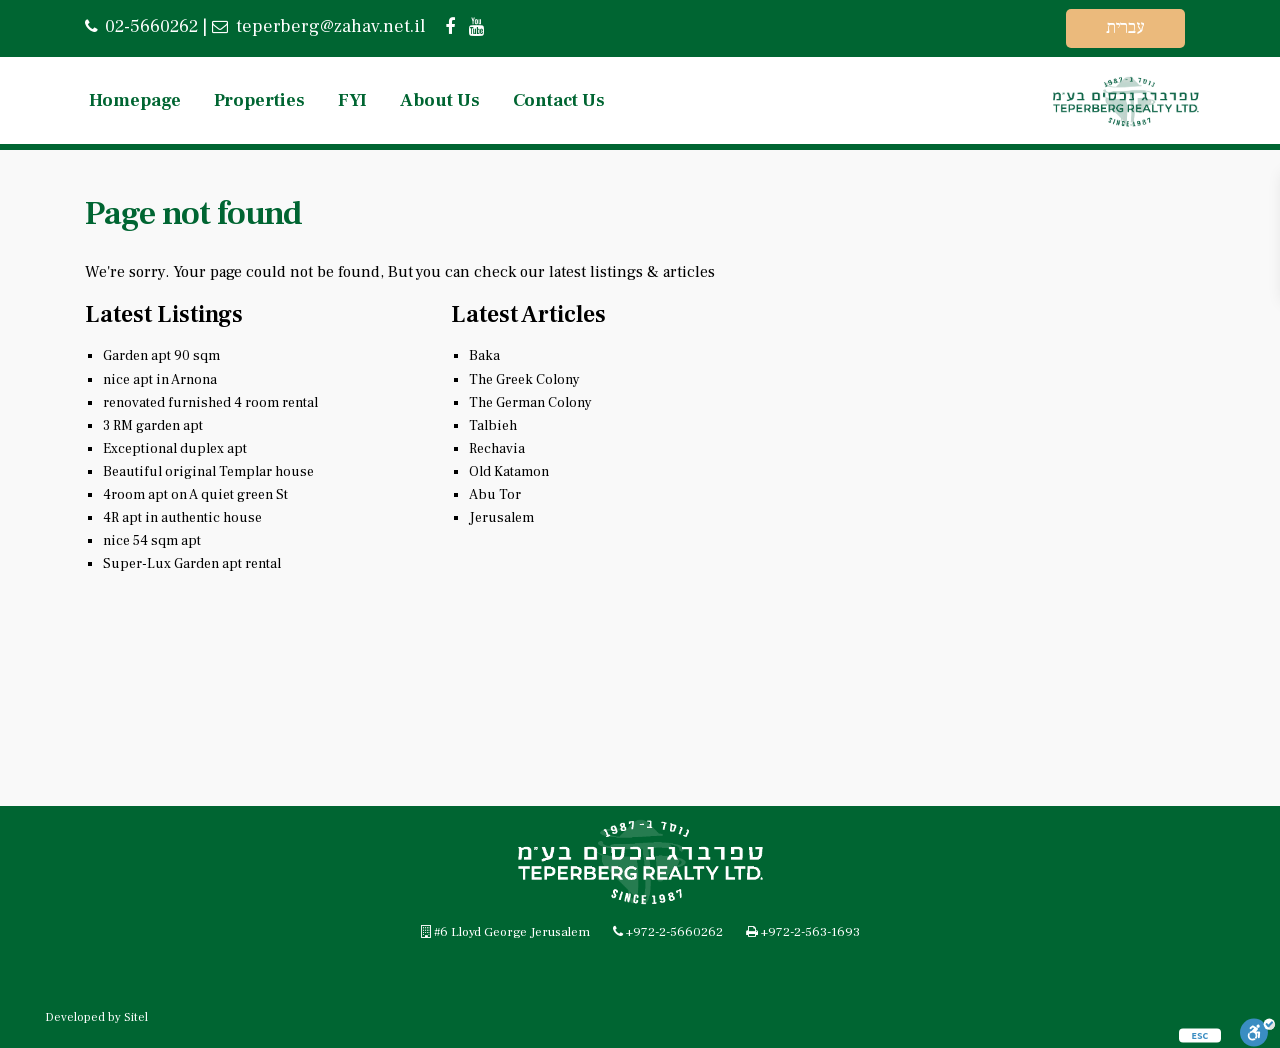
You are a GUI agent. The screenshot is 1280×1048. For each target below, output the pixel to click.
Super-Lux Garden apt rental (192, 564)
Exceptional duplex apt (175, 449)
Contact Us (559, 100)
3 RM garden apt (153, 426)
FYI (352, 100)
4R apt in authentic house (182, 518)
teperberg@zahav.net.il (328, 26)
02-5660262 (151, 26)
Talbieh (493, 426)
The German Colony (530, 403)
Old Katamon (509, 472)
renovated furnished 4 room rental (210, 403)
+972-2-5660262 (674, 932)
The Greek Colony (524, 380)
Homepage (135, 100)
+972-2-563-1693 (810, 932)
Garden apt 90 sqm (161, 356)
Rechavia (497, 449)
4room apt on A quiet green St (195, 495)
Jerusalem (501, 518)
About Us (440, 100)
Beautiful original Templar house (208, 472)
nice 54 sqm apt (152, 541)
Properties (259, 100)
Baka (484, 356)
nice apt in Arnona (160, 380)
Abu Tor (495, 495)
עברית (1125, 27)
